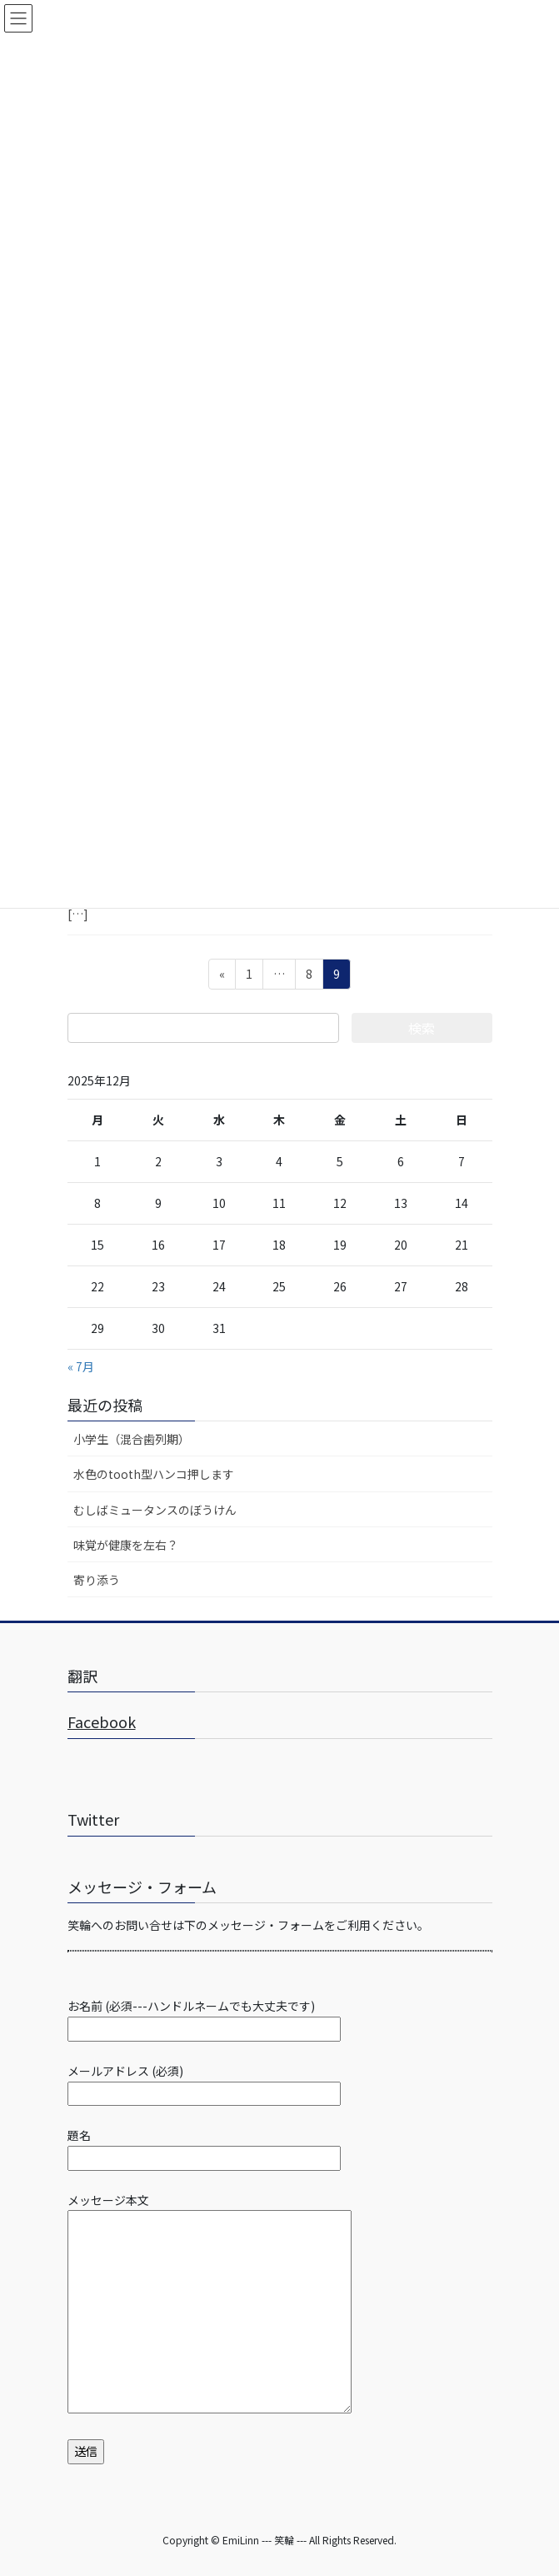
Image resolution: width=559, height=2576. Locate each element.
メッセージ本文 (209, 2305)
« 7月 (80, 1366)
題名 (204, 2146)
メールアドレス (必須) (204, 2082)
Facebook (101, 1721)
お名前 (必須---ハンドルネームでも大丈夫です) (204, 2017)
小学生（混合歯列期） (131, 1439)
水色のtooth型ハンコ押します (153, 1474)
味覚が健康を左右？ (125, 1544)
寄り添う (96, 1579)
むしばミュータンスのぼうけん (155, 1509)
